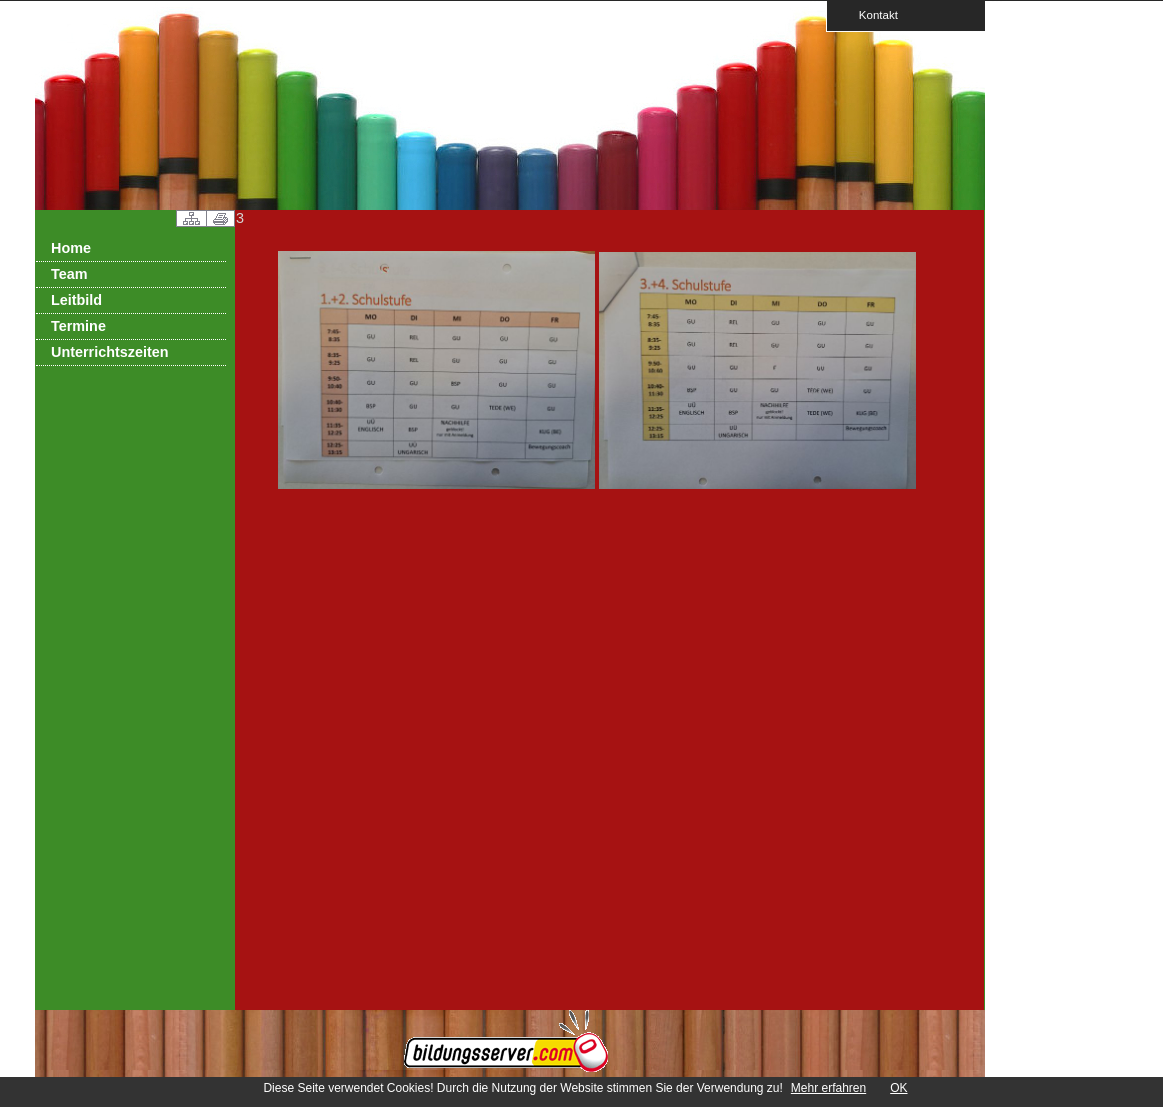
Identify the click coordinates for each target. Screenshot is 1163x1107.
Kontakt (872, 14)
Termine (78, 326)
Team (69, 274)
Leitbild (76, 300)
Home (71, 248)
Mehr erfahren (828, 1088)
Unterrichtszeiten (110, 352)
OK (898, 1088)
